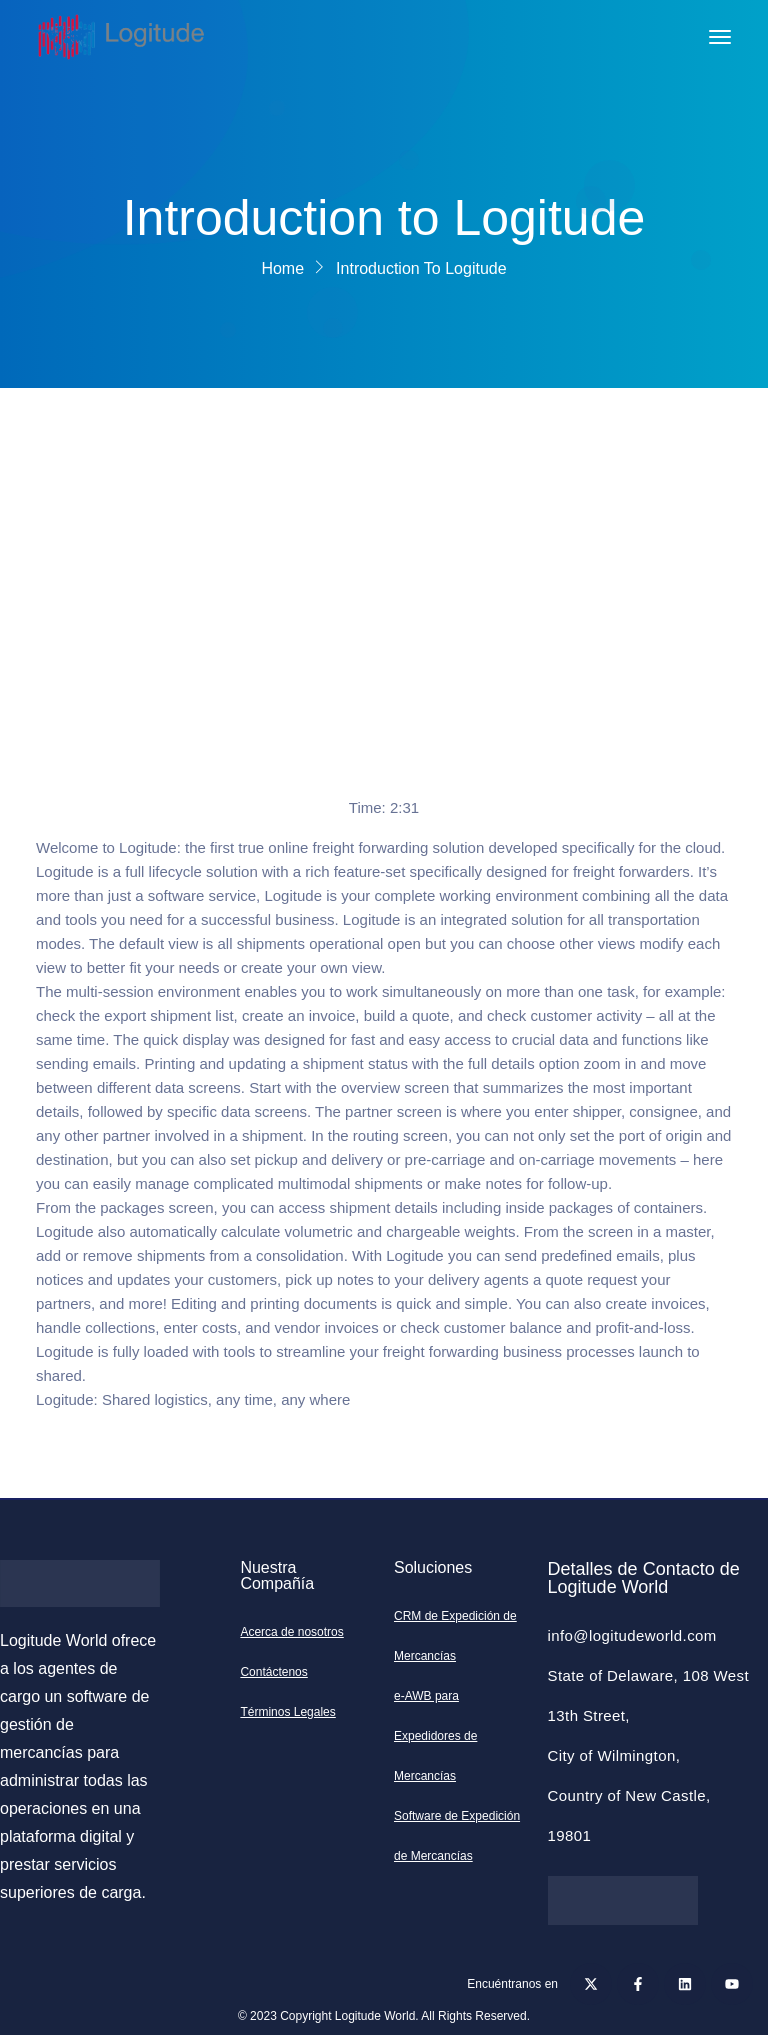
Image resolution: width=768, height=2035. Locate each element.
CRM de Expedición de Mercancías (455, 1636)
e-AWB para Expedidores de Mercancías (435, 1736)
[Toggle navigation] (720, 37)
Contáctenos (273, 1672)
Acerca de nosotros (291, 1632)
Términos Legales (287, 1712)
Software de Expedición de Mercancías (457, 1836)
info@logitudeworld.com (632, 1635)
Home (282, 268)
